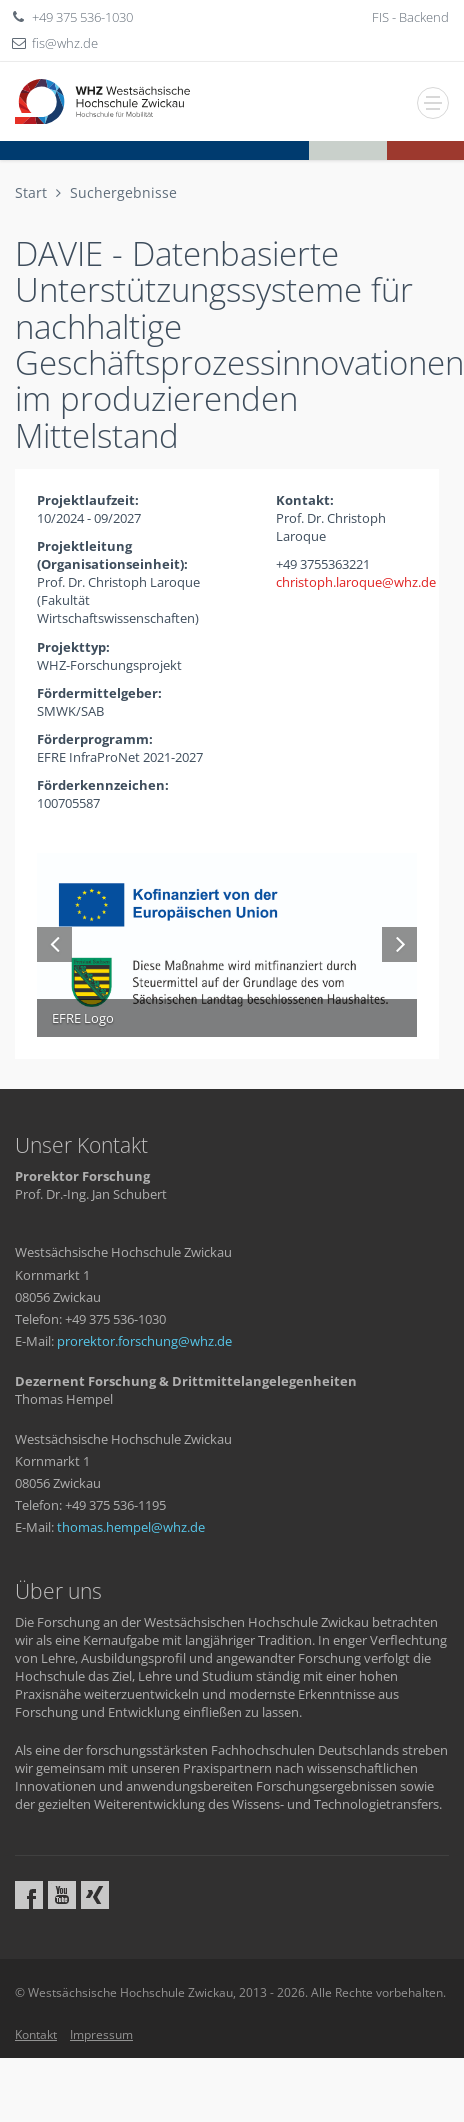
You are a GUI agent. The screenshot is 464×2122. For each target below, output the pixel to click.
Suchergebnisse (123, 192)
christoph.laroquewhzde (356, 582)
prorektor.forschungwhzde (144, 1341)
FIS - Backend (410, 17)
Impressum (101, 2034)
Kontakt (36, 2034)
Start (31, 192)
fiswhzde (65, 43)
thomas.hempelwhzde (131, 1527)
